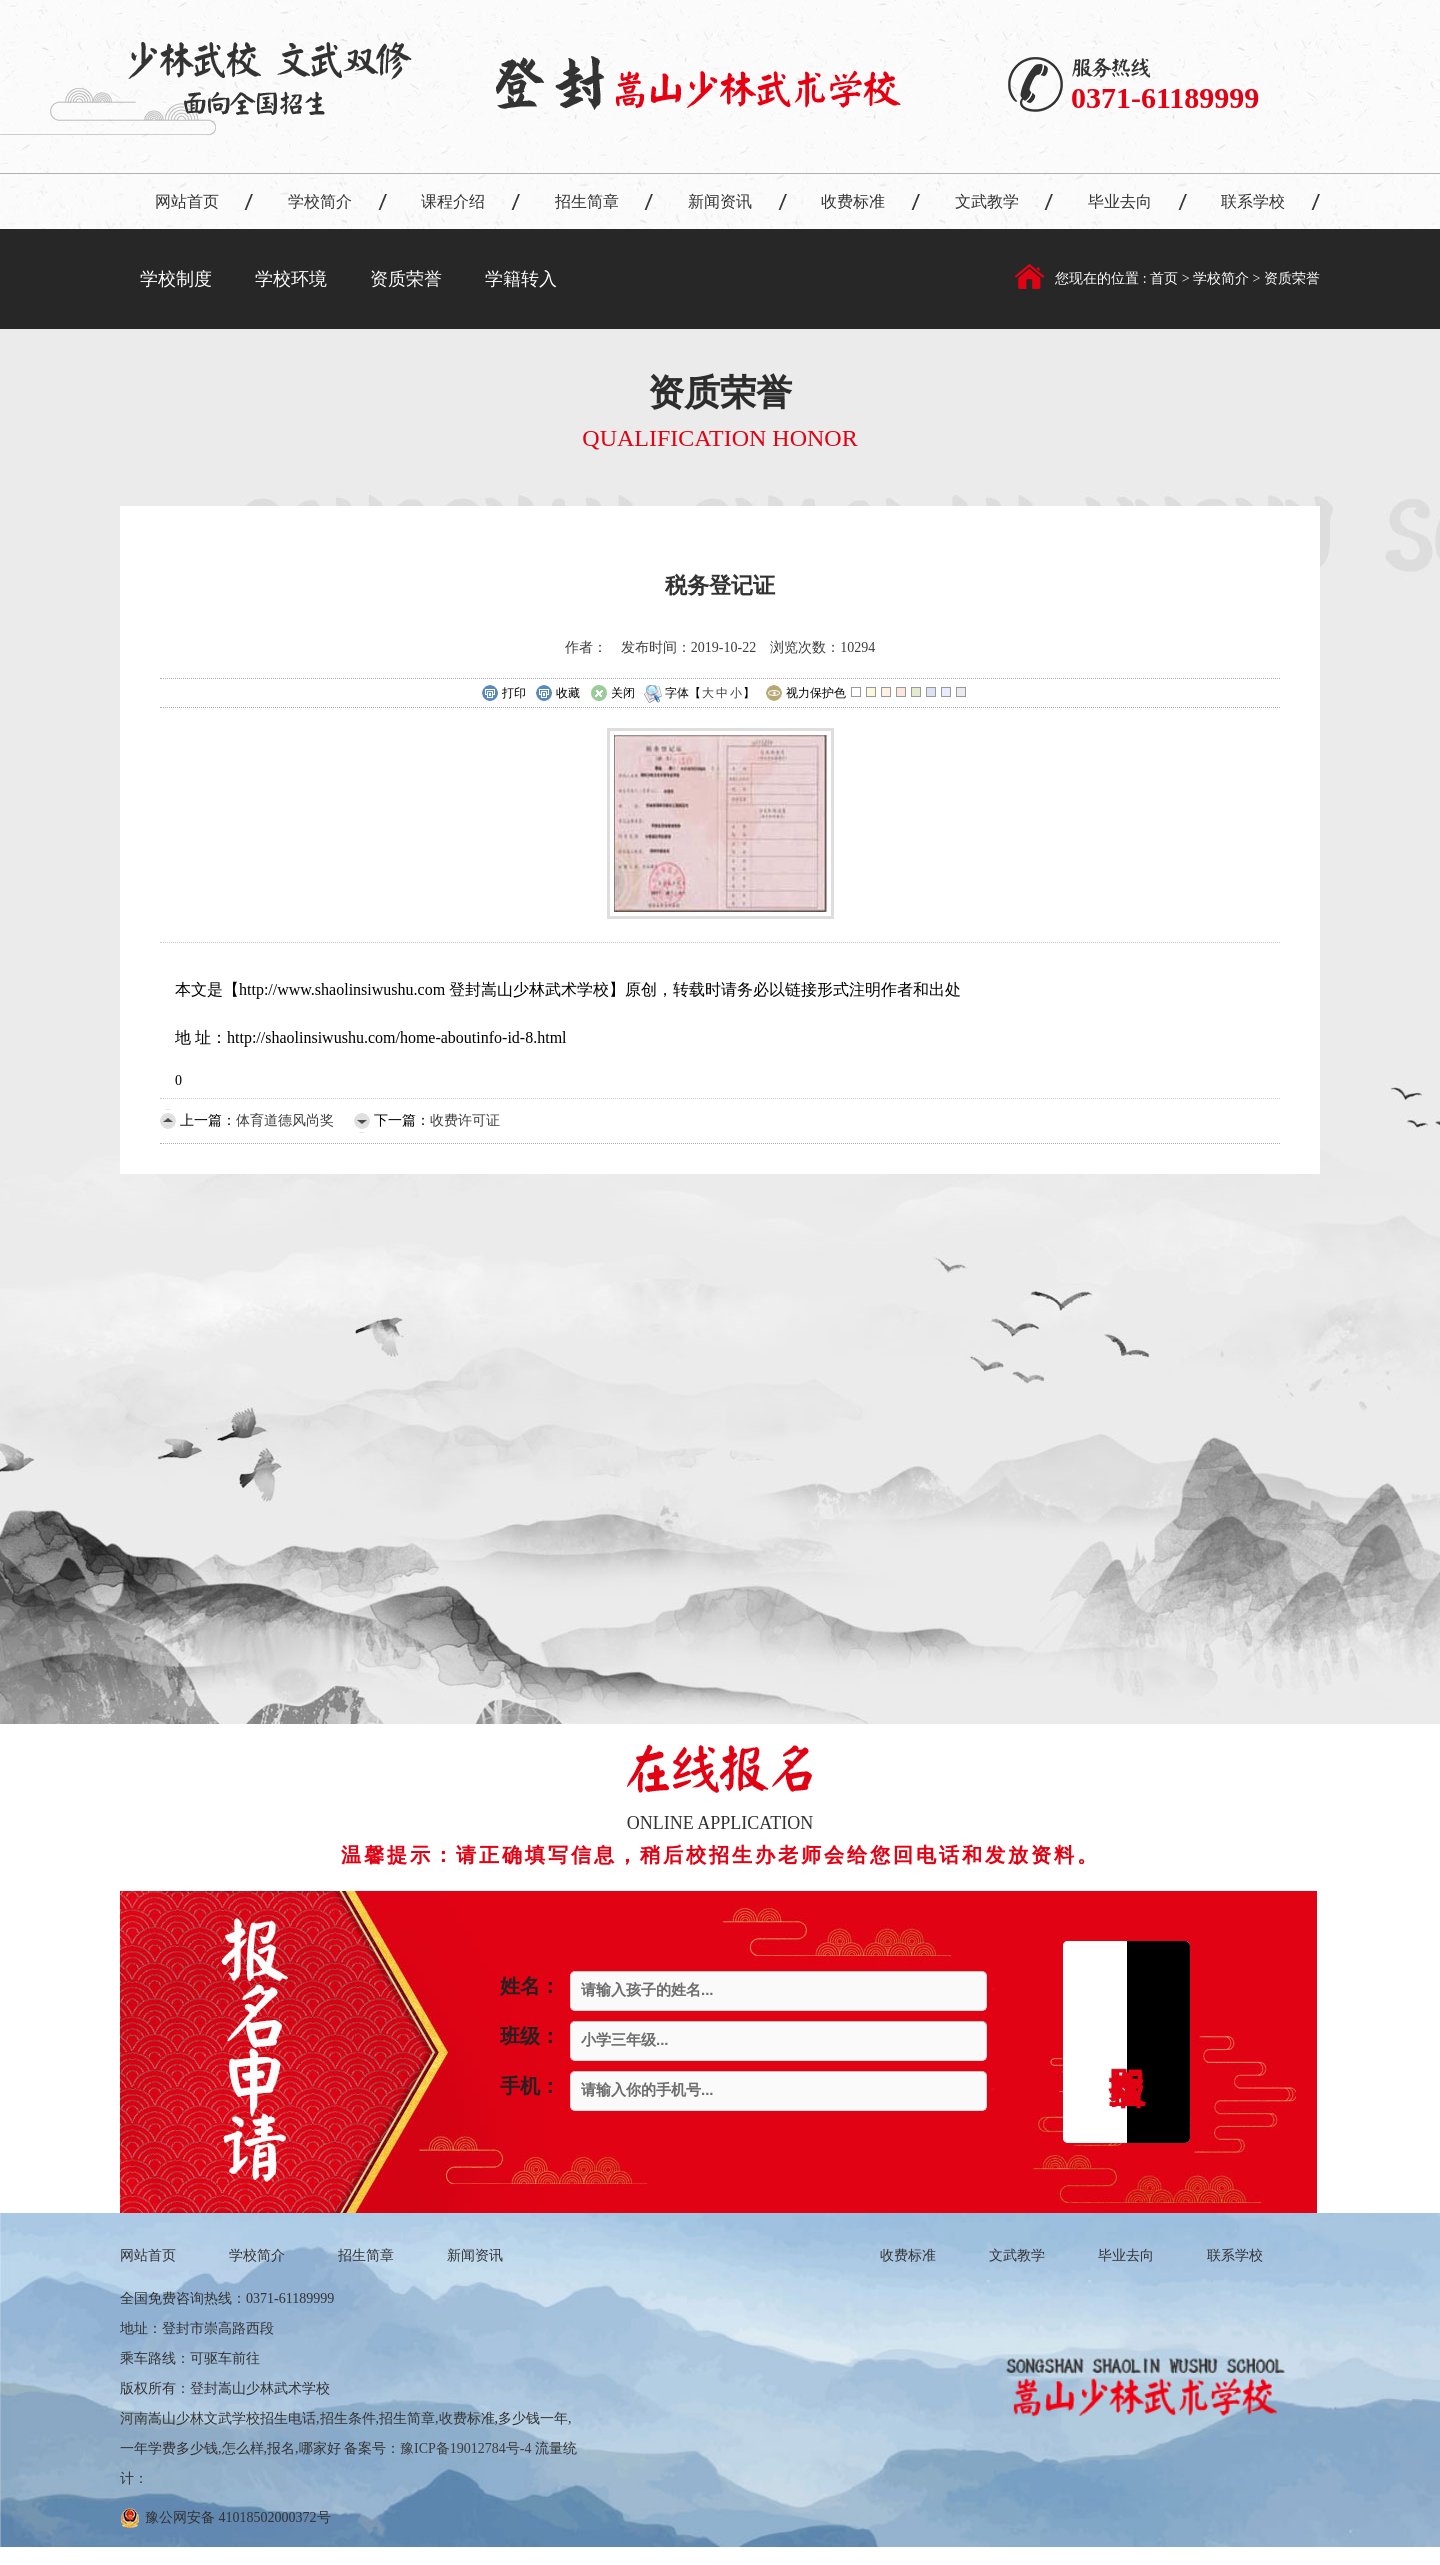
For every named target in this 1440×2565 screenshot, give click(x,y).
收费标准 (853, 201)
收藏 (557, 694)
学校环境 (291, 279)
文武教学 (987, 201)
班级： (530, 2036)
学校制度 (176, 279)
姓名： (530, 1986)
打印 (503, 694)
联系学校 (1253, 201)
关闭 (612, 694)
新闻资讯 (720, 201)
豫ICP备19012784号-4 (465, 2448)
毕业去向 (1120, 201)
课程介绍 (453, 201)
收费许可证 (465, 1120)
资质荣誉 (406, 279)
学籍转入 (521, 279)
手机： (530, 2086)
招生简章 (587, 201)
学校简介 (320, 201)
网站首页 (187, 201)
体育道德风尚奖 (285, 1120)
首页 (1166, 278)
